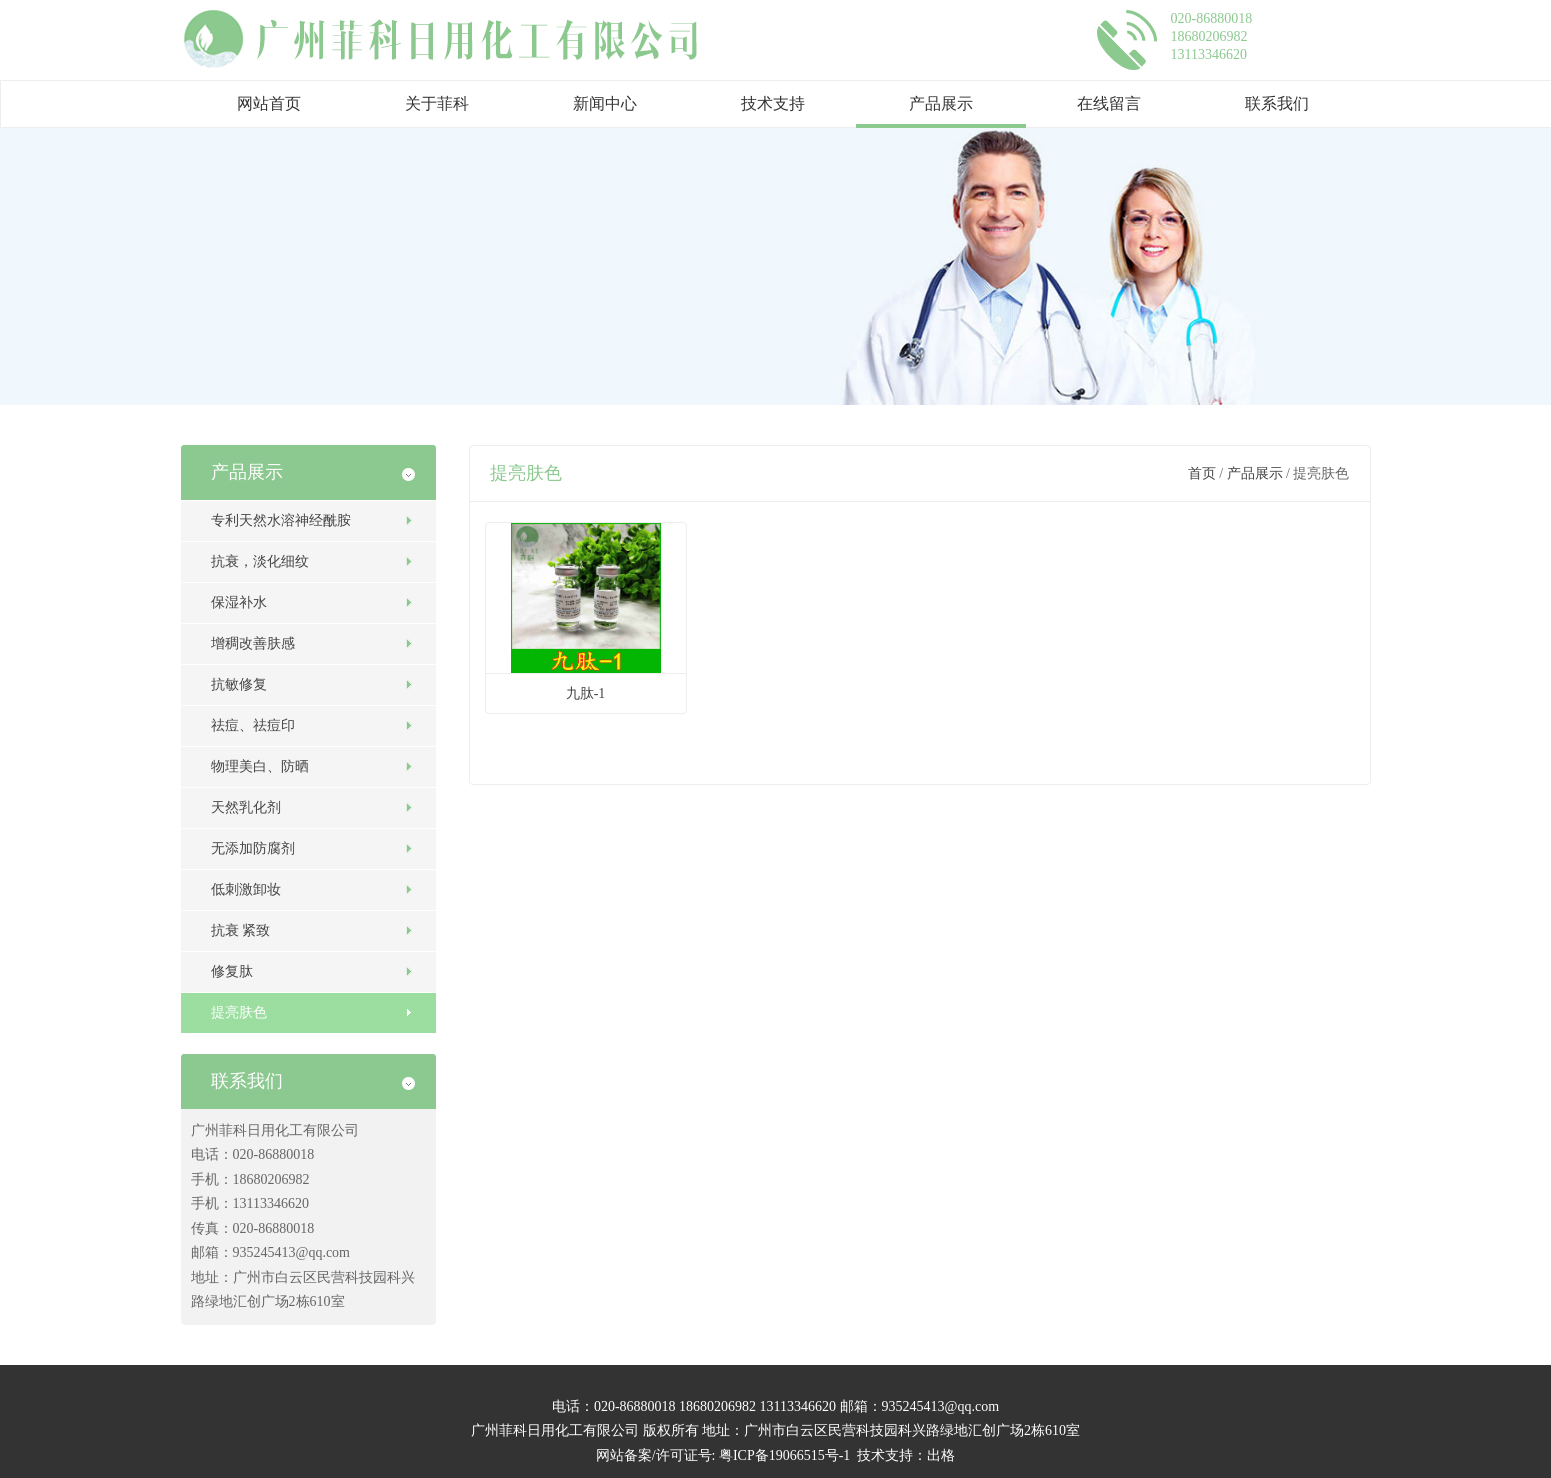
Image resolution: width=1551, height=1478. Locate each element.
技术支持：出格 (906, 1455)
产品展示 (941, 103)
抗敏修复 (239, 684)
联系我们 (1277, 103)
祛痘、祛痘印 (253, 725)
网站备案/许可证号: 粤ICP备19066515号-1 (723, 1455)
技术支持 (773, 103)
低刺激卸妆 (246, 889)
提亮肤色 (239, 1012)
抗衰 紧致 (241, 930)
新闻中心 (605, 103)
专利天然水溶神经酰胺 (281, 520)
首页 (1202, 473)
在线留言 (1109, 103)
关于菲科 (437, 103)
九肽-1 (586, 693)
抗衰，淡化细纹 (260, 561)
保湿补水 (239, 602)
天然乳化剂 (246, 807)
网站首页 (269, 103)
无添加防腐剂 (253, 848)
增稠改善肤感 (253, 643)
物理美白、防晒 (260, 766)
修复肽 (232, 971)
